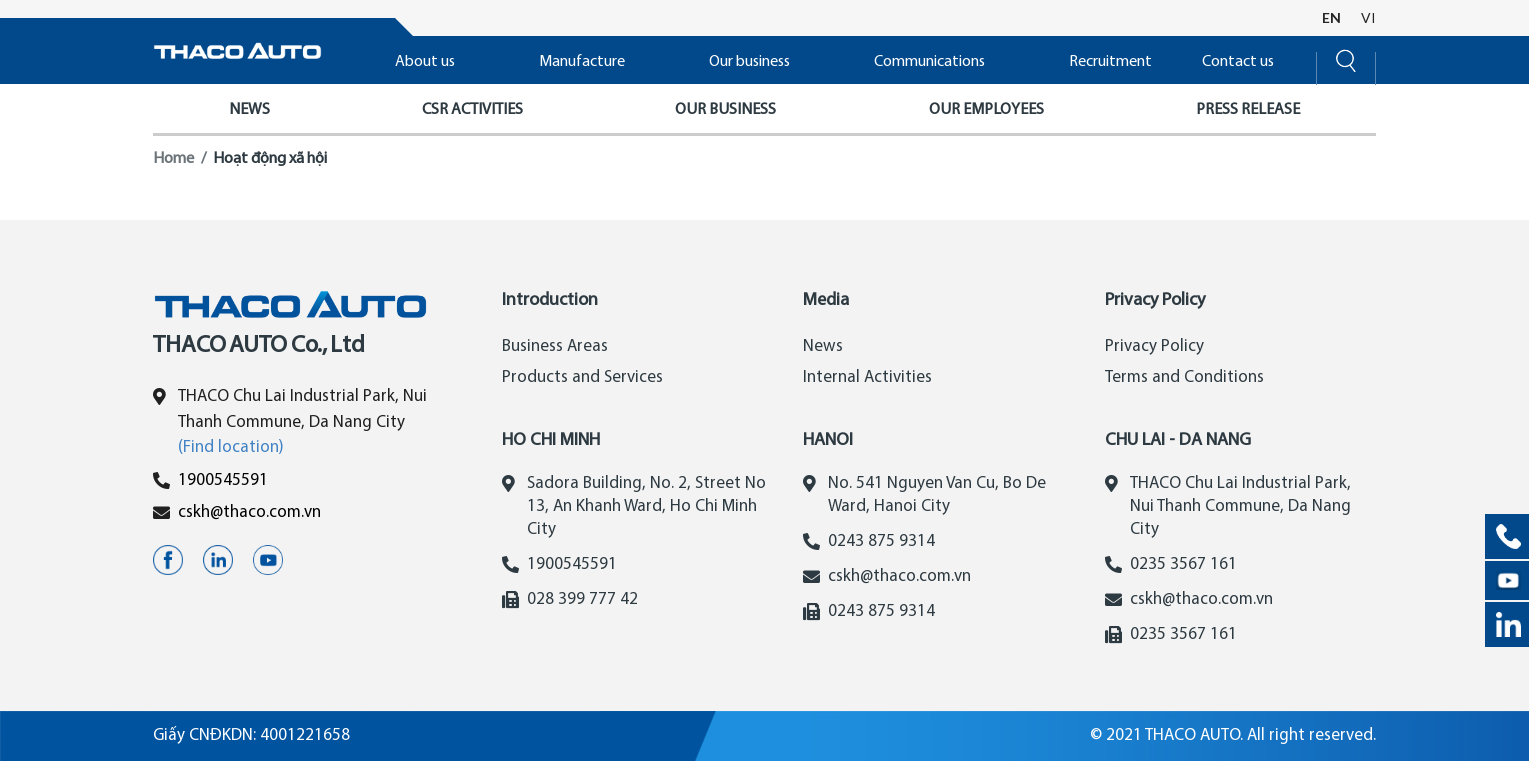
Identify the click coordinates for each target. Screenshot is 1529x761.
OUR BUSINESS (725, 110)
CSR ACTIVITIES (472, 110)
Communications (929, 62)
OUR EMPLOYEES (986, 110)
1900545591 (223, 480)
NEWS (249, 110)
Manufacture (582, 62)
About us (425, 62)
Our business (749, 62)
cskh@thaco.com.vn (249, 512)
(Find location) (231, 447)
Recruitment (1110, 62)
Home (173, 159)
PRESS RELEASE (1248, 110)
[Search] (1346, 58)
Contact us (1238, 62)
